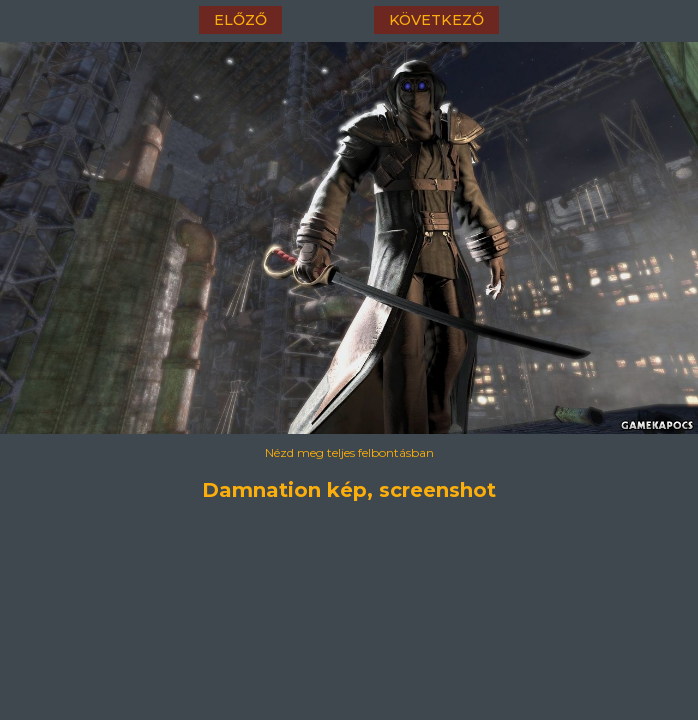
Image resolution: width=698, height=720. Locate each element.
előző (240, 20)
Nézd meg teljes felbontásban (349, 452)
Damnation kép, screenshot (349, 490)
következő (436, 20)
